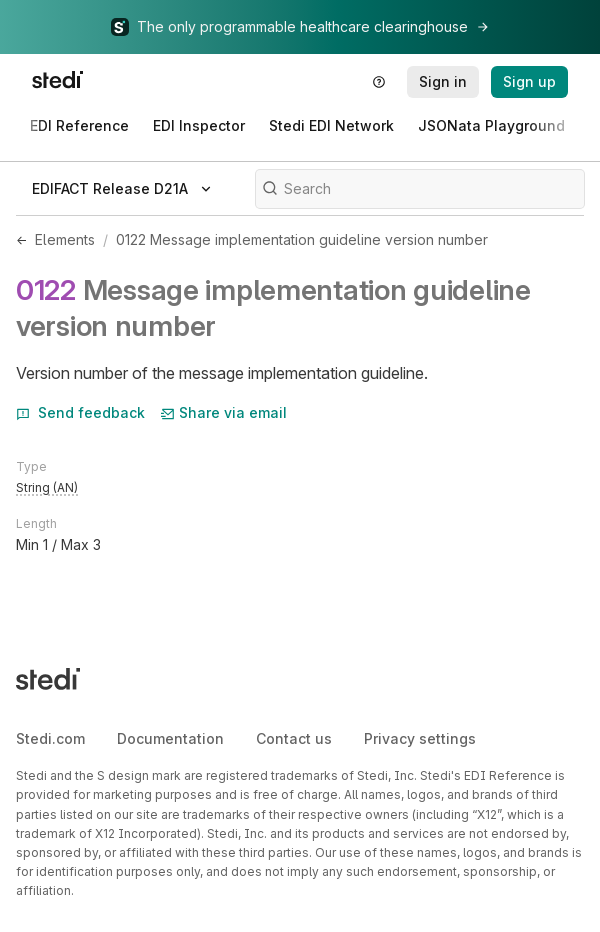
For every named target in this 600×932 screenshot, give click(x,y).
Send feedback (80, 412)
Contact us (294, 738)
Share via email (224, 412)
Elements (65, 239)
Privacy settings (420, 738)
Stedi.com (50, 738)
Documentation (170, 738)
